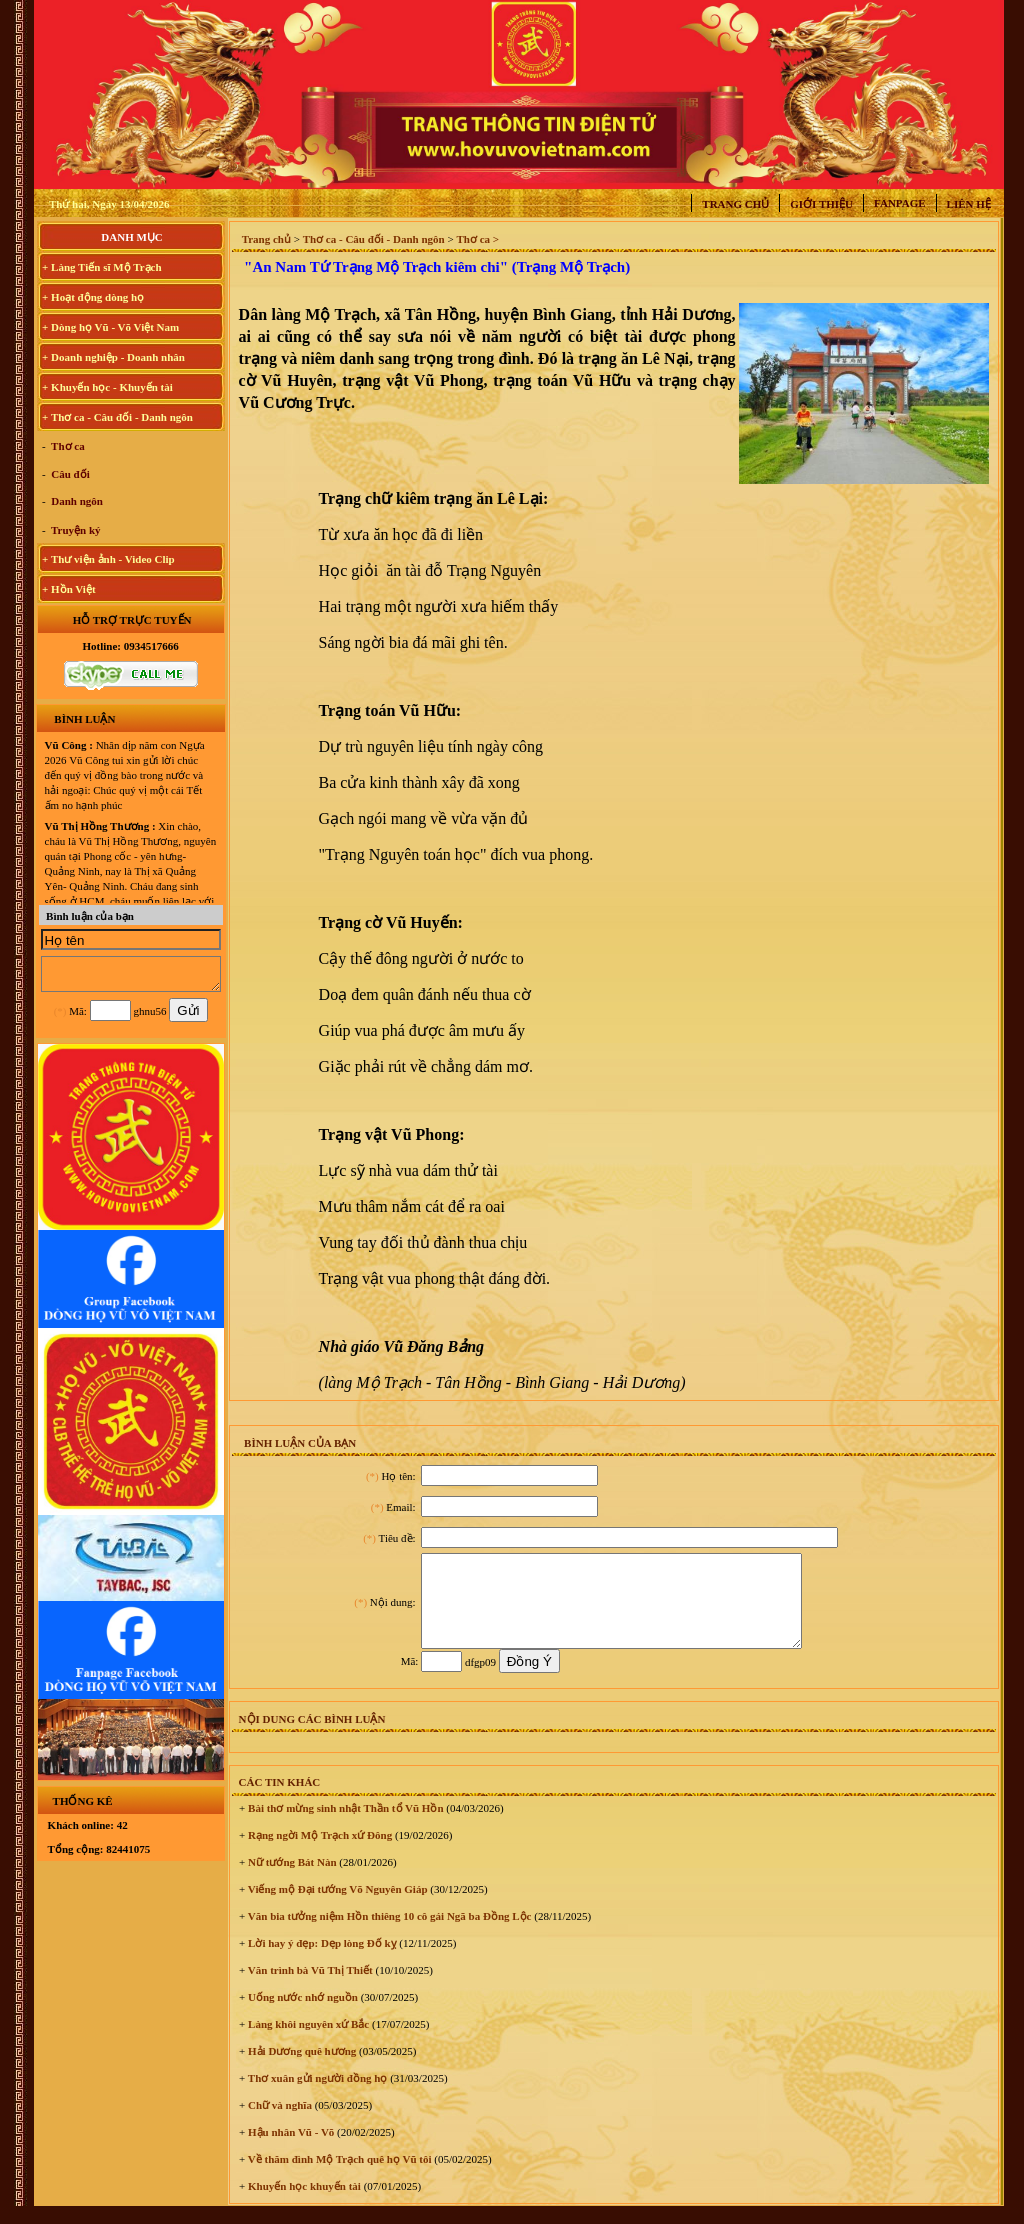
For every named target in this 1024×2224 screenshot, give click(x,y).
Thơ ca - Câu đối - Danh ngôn (374, 239)
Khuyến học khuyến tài (303, 2204)
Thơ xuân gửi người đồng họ (316, 2096)
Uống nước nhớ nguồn (301, 2015)
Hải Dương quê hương (300, 2069)
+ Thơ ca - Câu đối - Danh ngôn (117, 417)
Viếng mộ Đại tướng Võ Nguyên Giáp (336, 1907)
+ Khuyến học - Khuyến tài (107, 387)
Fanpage (900, 203)
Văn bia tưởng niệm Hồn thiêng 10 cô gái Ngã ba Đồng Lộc (388, 1934)
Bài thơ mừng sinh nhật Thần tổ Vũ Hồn (344, 1826)
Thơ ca (67, 446)
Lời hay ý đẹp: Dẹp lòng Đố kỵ (320, 1961)
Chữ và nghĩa (278, 2123)
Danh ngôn (76, 501)
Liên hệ (969, 204)
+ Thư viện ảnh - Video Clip (108, 559)
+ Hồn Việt (69, 589)
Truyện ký (75, 530)
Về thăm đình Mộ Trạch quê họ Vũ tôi (338, 2177)
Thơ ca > (477, 239)
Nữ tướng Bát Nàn (290, 1880)
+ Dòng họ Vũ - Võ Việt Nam (110, 327)
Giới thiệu (821, 204)
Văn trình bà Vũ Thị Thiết (308, 1988)
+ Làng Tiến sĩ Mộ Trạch (102, 267)
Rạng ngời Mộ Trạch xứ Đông (318, 1853)
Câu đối (69, 474)
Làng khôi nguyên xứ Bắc (307, 2042)
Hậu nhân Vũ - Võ (289, 2150)
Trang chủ (735, 204)
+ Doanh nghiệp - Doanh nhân (113, 357)
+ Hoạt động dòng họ (93, 297)
